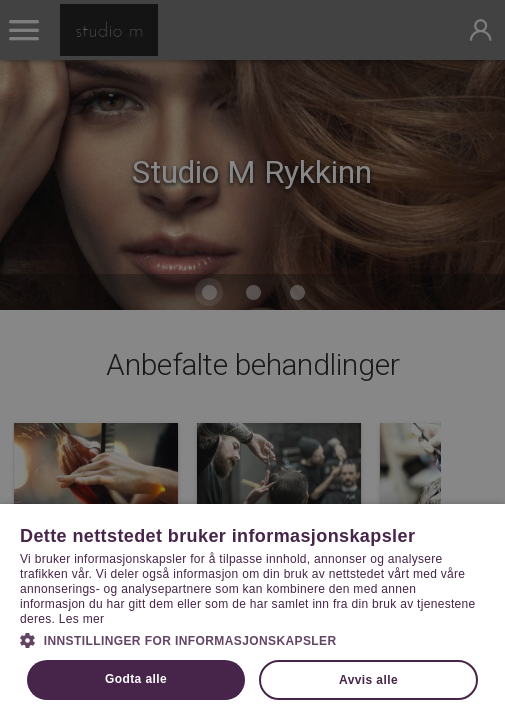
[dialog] (252, 360)
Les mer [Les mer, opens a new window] (81, 619)
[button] (252, 639)
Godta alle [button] (136, 679)
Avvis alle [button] (368, 680)
